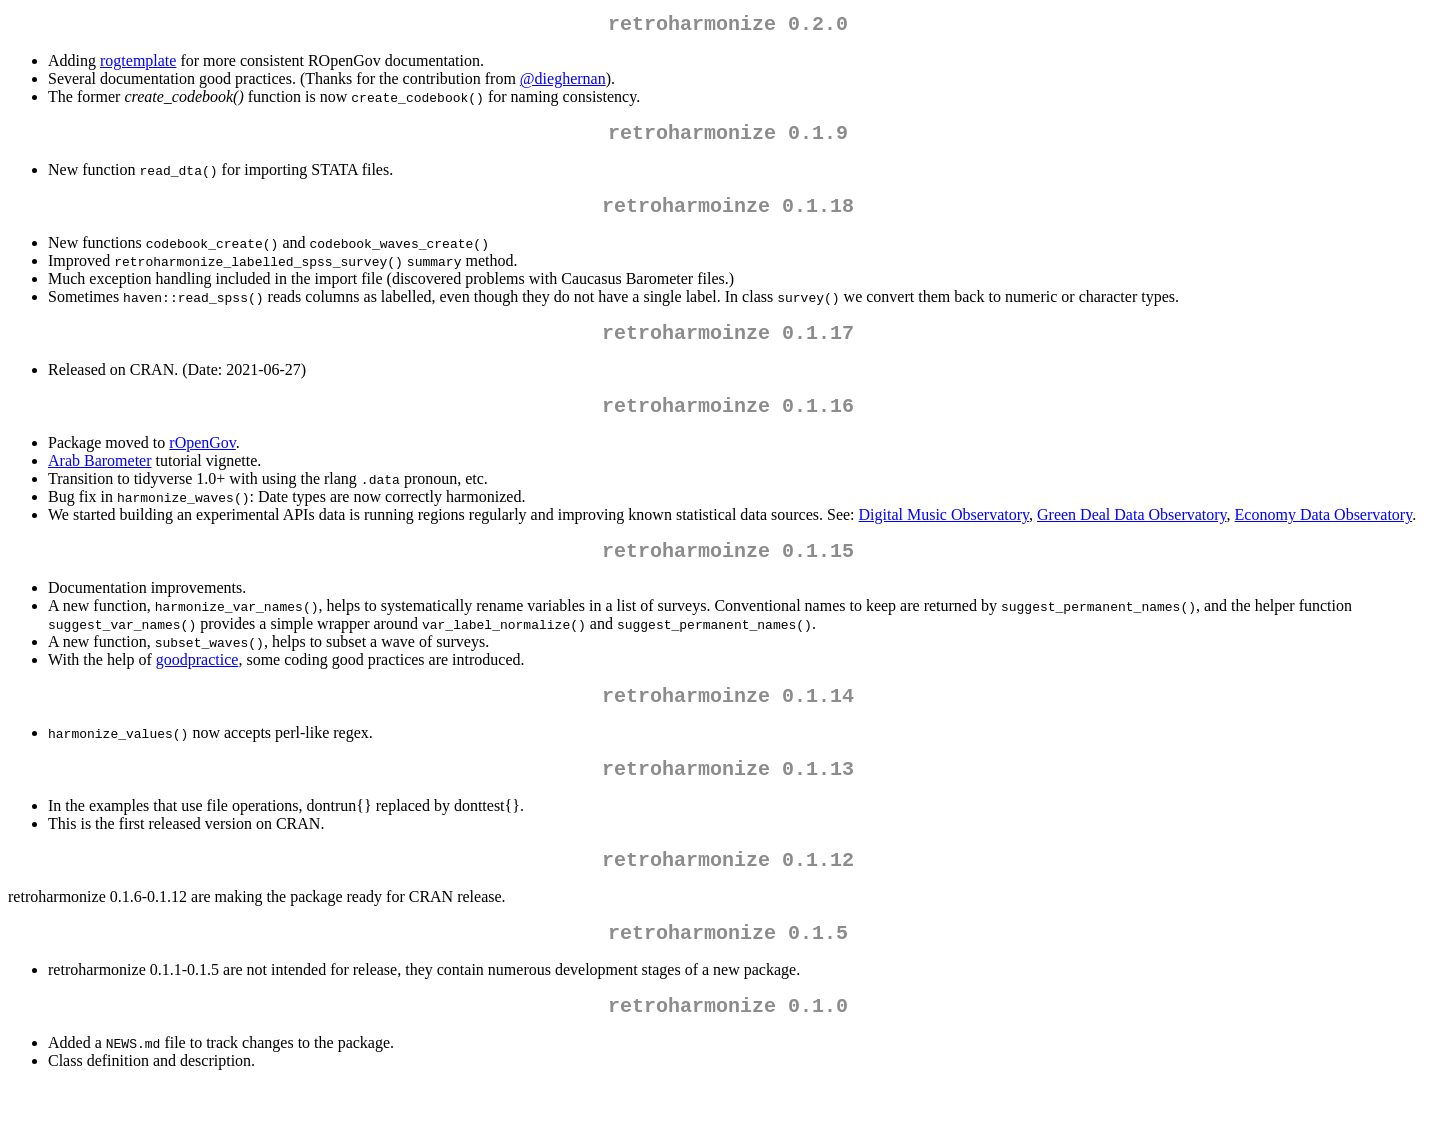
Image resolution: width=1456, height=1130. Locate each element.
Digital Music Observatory (944, 534)
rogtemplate (138, 64)
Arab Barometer (100, 480)
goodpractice (197, 683)
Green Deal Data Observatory (1132, 534)
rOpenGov (202, 462)
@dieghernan (563, 82)
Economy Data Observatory (1324, 534)
